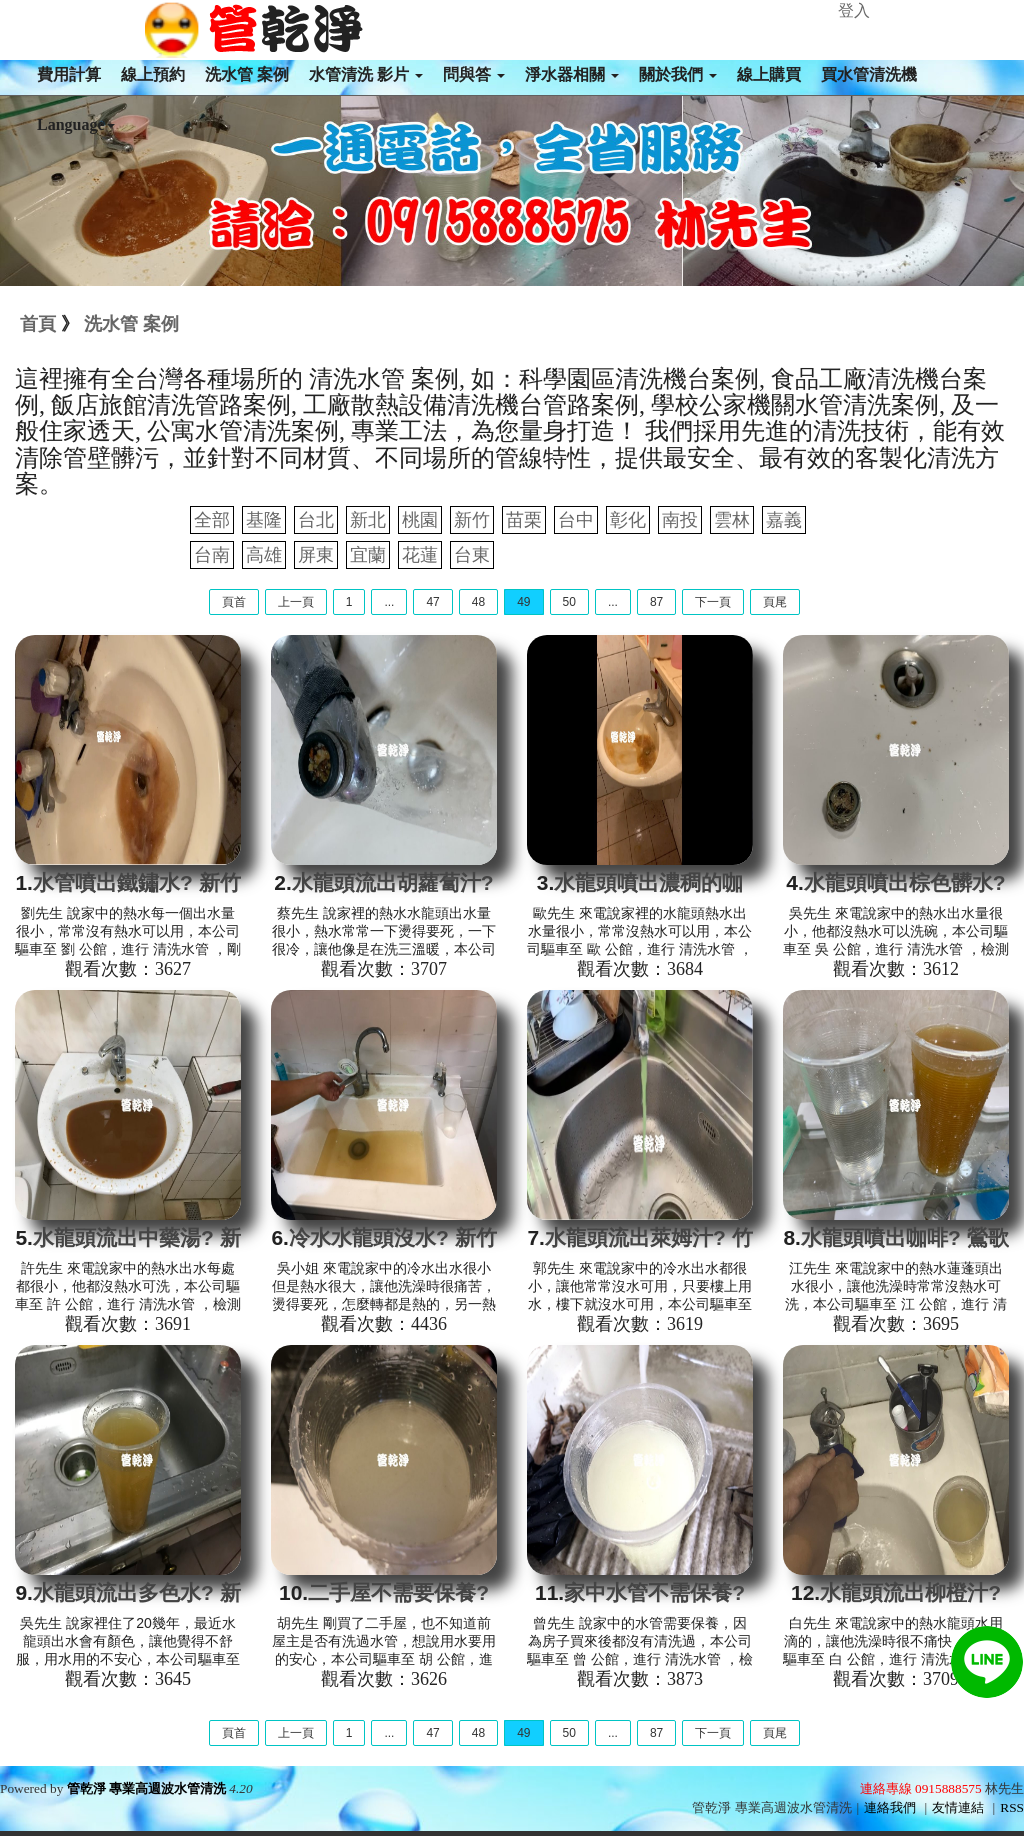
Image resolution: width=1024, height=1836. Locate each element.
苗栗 (524, 520)
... (389, 602)
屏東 (316, 555)
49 (523, 602)
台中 (576, 520)
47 (432, 602)
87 (656, 602)
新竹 (472, 520)
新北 (368, 520)
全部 (212, 520)
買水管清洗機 (869, 74)
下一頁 (713, 602)
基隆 (264, 520)
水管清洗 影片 (366, 74)
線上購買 (769, 74)
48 (478, 602)
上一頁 (296, 602)
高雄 (264, 555)
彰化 (628, 520)
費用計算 (69, 74)
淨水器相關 (572, 74)
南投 (680, 520)
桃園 (420, 520)
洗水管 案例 (247, 74)
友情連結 (958, 1807)
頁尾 (775, 602)
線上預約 (153, 74)
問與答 (474, 74)
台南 (212, 555)
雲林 (732, 520)
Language (76, 124)
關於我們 (678, 74)
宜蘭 (368, 555)
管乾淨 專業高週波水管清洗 (146, 1788)
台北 (316, 520)
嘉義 (784, 520)
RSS (1012, 1807)
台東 (472, 555)
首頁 (38, 324)
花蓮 (420, 555)
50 (569, 602)
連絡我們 (890, 1807)
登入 (854, 10)
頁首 (234, 602)
